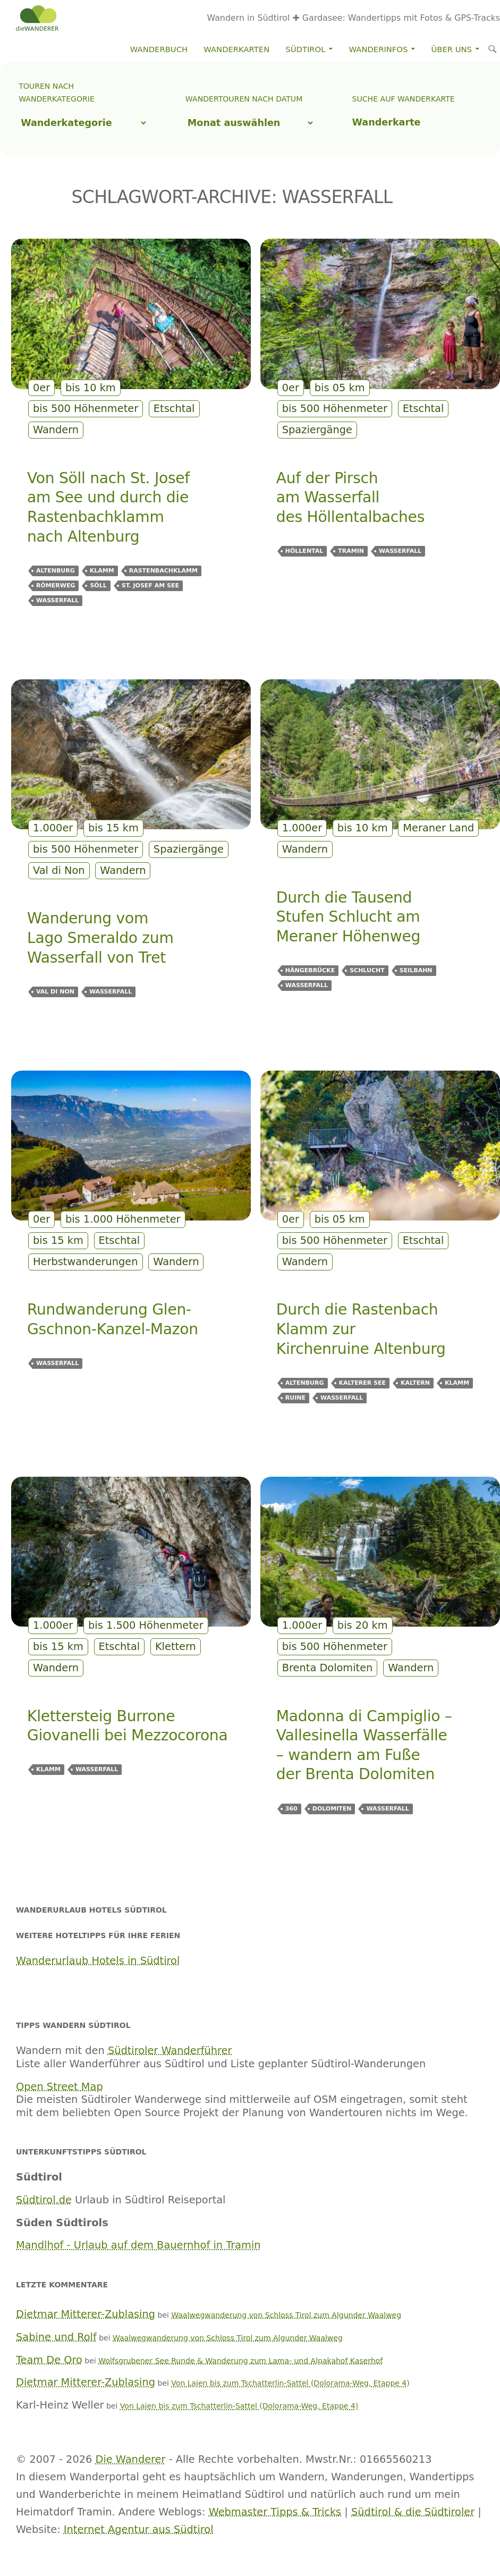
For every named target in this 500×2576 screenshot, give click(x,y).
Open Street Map (59, 2087)
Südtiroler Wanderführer (170, 2050)
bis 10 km (90, 388)
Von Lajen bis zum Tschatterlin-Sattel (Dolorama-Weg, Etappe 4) (290, 2383)
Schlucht (367, 970)
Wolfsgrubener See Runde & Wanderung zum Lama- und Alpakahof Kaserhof (240, 2360)
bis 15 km (113, 828)
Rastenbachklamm (163, 570)
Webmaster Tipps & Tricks (275, 2512)
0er (41, 388)
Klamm (102, 570)
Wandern (56, 430)
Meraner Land (438, 828)
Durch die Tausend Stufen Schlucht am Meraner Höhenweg (348, 917)
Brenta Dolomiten (327, 1668)
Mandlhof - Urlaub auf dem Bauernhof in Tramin (138, 2245)
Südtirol (305, 49)
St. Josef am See (150, 585)
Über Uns (451, 49)
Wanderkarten (236, 49)
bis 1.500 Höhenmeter (146, 1625)
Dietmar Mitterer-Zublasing (85, 2314)
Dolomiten (332, 1808)
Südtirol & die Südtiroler (412, 2512)
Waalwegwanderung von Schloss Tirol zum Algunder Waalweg (286, 2315)
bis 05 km (340, 388)
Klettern (175, 1646)
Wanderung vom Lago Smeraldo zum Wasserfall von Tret (100, 938)
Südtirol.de (44, 2200)
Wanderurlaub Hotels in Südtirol (98, 1961)
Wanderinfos (378, 49)
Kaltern (415, 1382)
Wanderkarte (386, 122)
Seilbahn (416, 970)
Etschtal (174, 408)
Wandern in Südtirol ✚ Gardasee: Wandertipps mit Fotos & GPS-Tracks (353, 18)
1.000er (53, 828)
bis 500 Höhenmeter (85, 408)
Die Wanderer (131, 2459)
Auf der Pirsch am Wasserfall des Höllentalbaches (350, 497)
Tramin (351, 551)
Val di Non (59, 870)
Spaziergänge (317, 430)
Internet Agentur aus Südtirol (139, 2529)
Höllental (304, 551)
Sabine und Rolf (56, 2337)
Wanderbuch (159, 49)
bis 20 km (362, 1625)
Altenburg (55, 570)
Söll (98, 585)
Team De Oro (49, 2360)
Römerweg (55, 585)
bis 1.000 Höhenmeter (123, 1219)
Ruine (295, 1397)
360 (291, 1808)
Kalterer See (362, 1382)
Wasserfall (57, 600)
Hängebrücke (310, 970)
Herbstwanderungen (85, 1262)
